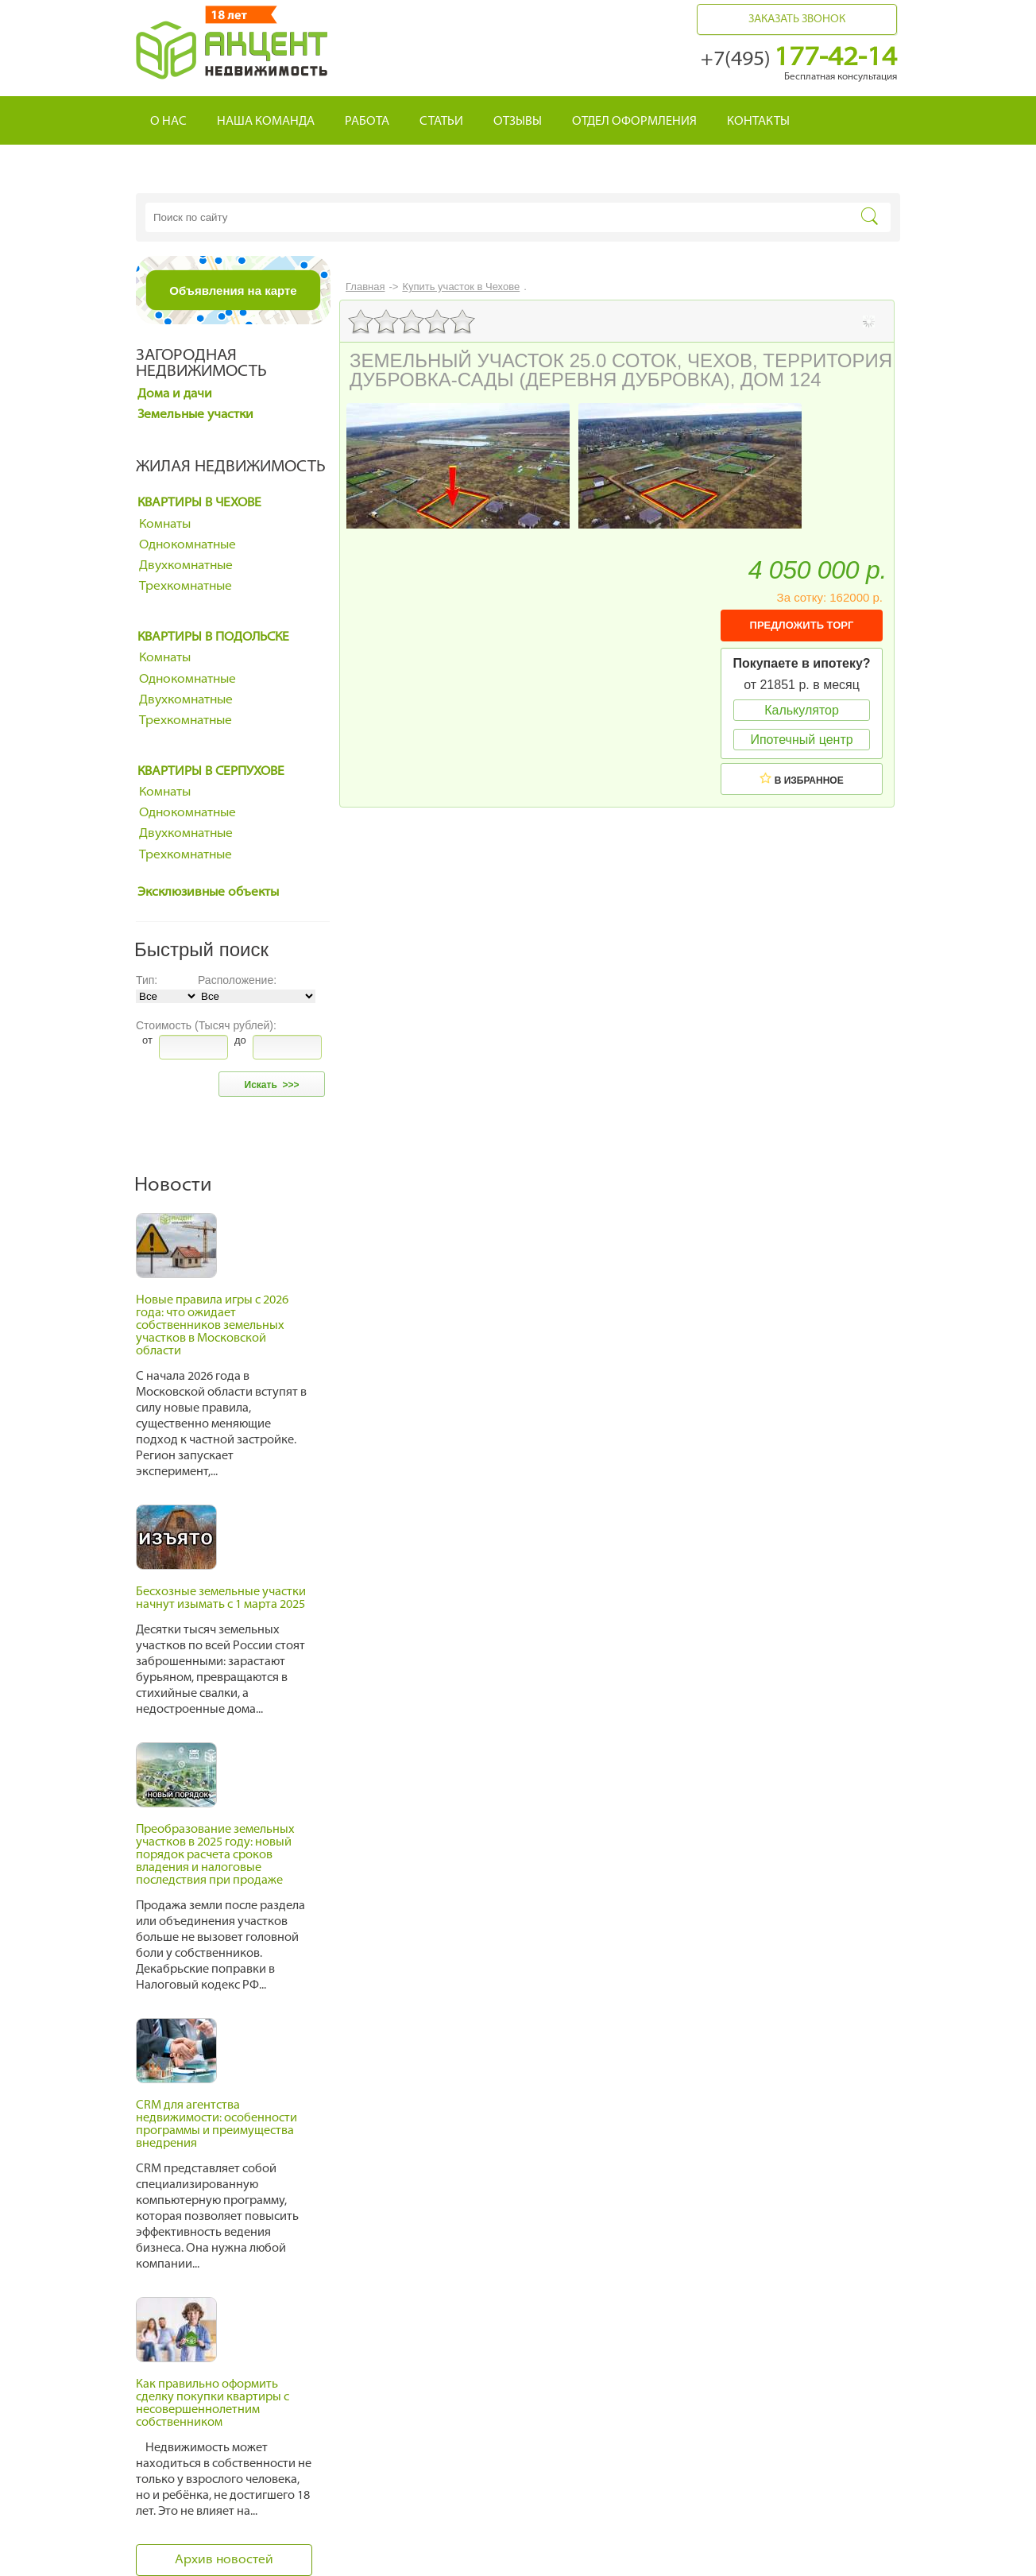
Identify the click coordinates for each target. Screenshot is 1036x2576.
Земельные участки (195, 415)
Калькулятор (801, 710)
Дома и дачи (174, 394)
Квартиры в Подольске (213, 637)
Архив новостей (224, 2560)
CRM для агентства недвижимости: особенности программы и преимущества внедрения (216, 2125)
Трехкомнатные (185, 586)
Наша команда (266, 122)
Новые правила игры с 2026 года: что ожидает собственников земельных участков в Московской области (212, 1326)
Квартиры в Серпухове (210, 771)
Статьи (441, 122)
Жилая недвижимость (231, 467)
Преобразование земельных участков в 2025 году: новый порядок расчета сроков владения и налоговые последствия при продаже (215, 1855)
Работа (367, 122)
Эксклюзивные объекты (208, 892)
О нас (168, 122)
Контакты (758, 122)
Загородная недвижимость (201, 364)
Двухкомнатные (186, 566)
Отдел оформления (634, 122)
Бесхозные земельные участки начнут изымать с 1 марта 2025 (221, 1598)
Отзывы (517, 122)
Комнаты (165, 524)
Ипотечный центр (801, 739)
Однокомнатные (187, 545)
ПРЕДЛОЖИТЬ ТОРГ (802, 625)
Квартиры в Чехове (199, 503)
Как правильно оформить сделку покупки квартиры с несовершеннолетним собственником (212, 2404)
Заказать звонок (796, 19)
